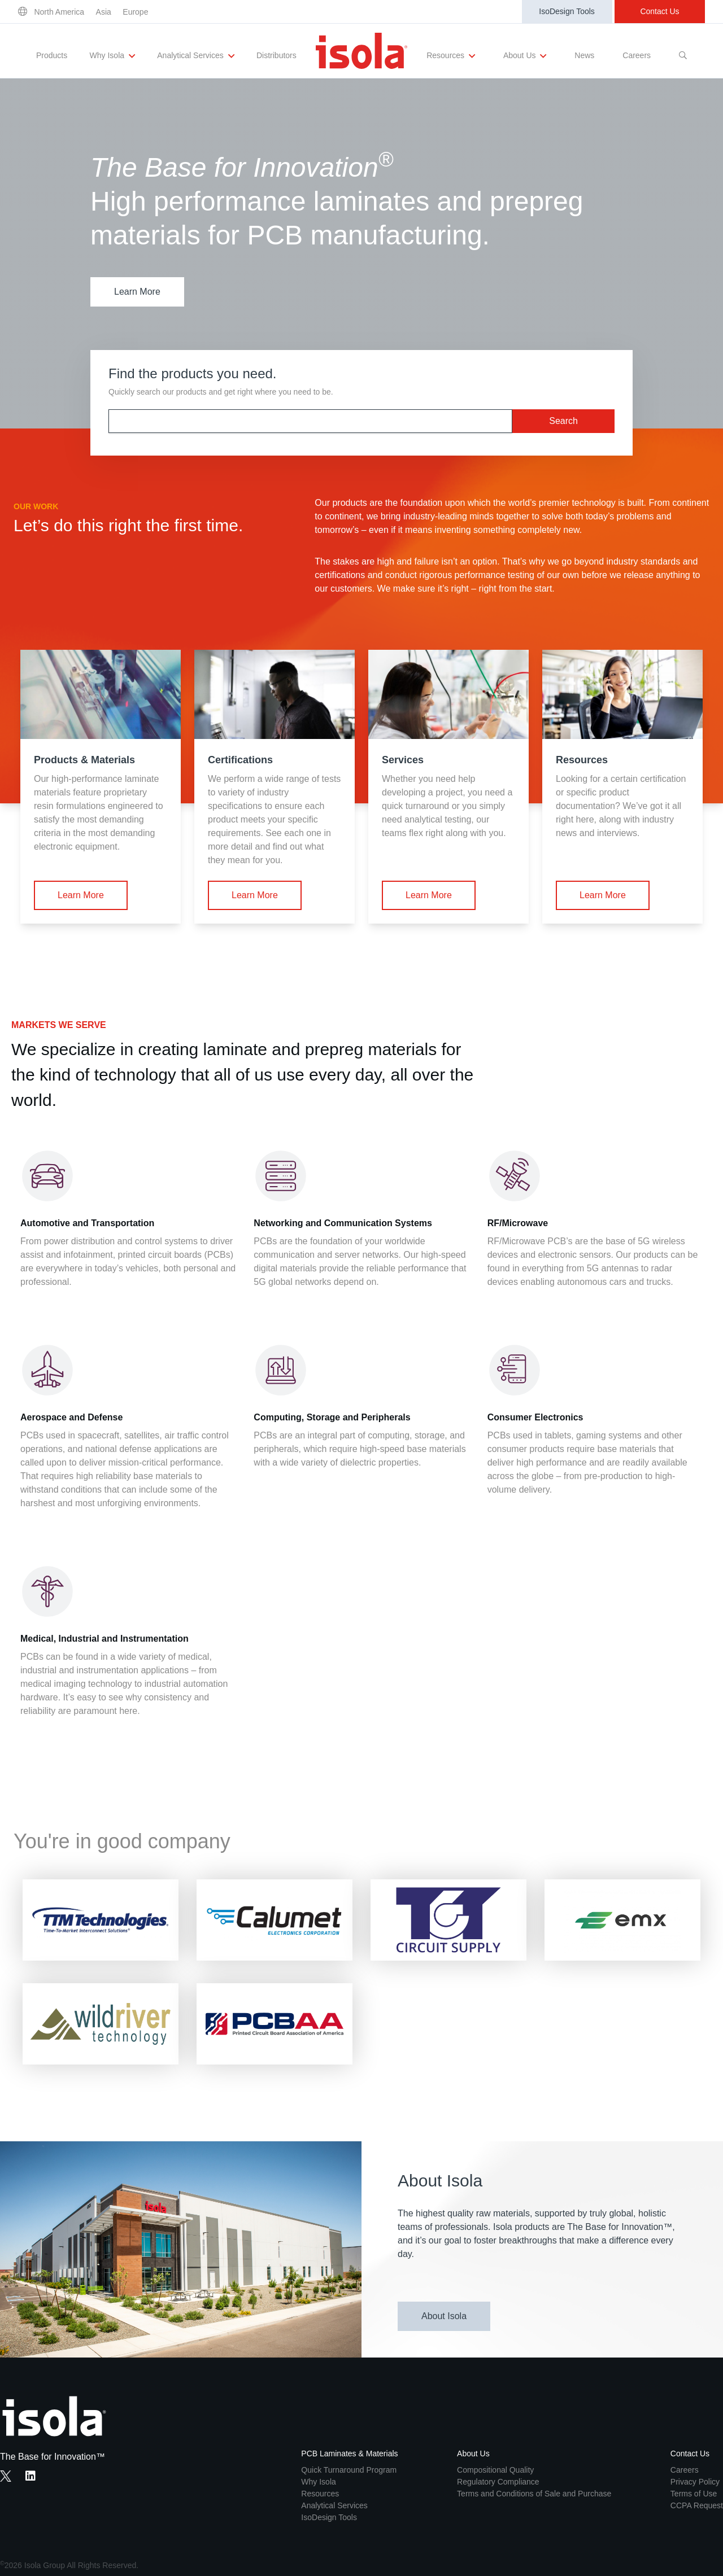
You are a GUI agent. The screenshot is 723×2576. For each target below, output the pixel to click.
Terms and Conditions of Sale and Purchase (534, 2493)
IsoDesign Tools (567, 11)
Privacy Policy (695, 2481)
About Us (524, 56)
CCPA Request (696, 2505)
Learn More (137, 291)
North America (59, 11)
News (584, 55)
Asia (103, 11)
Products (51, 55)
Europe (135, 11)
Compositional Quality (495, 2469)
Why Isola (112, 56)
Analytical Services (195, 56)
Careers (636, 55)
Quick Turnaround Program (349, 2469)
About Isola (444, 2316)
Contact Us (659, 11)
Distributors (276, 55)
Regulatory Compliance (498, 2481)
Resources (450, 56)
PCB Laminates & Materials (349, 2453)
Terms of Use (693, 2493)
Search (563, 421)
